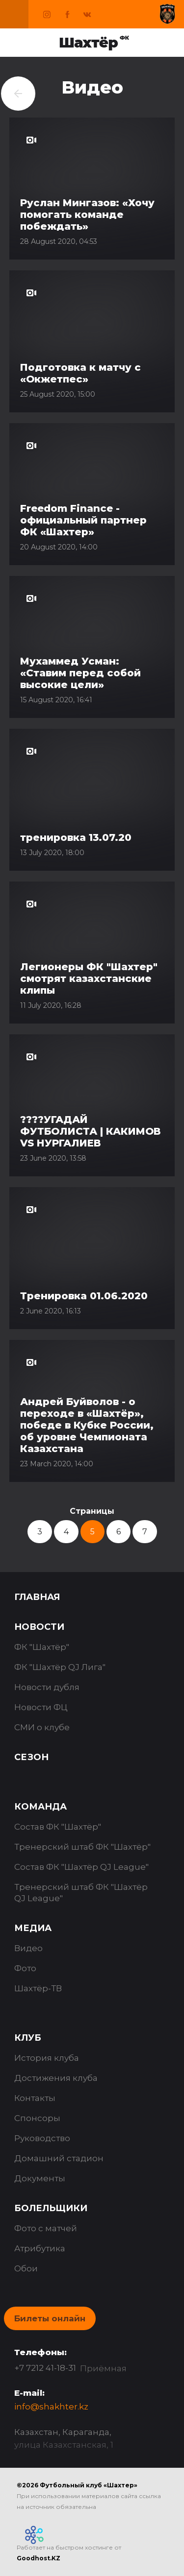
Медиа (33, 1928)
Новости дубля (46, 1687)
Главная (37, 1597)
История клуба (46, 2058)
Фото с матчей (45, 2228)
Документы (39, 2178)
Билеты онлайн (49, 2318)
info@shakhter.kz (51, 2406)
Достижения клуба (56, 2078)
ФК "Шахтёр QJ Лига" (59, 1667)
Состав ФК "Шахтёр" (57, 1827)
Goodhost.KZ (38, 2558)
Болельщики (50, 2208)
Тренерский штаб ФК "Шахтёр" (82, 1847)
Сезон (31, 1757)
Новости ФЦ (41, 1707)
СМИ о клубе (42, 1727)
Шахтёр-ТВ (38, 1988)
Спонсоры (37, 2118)
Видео (28, 1948)
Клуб (27, 2037)
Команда (40, 1806)
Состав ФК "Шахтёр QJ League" (81, 1867)
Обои (26, 2268)
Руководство (42, 2138)
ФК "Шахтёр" (41, 1647)
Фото (25, 1968)
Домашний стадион (59, 2158)
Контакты (34, 2098)
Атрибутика (39, 2248)
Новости (39, 1627)
